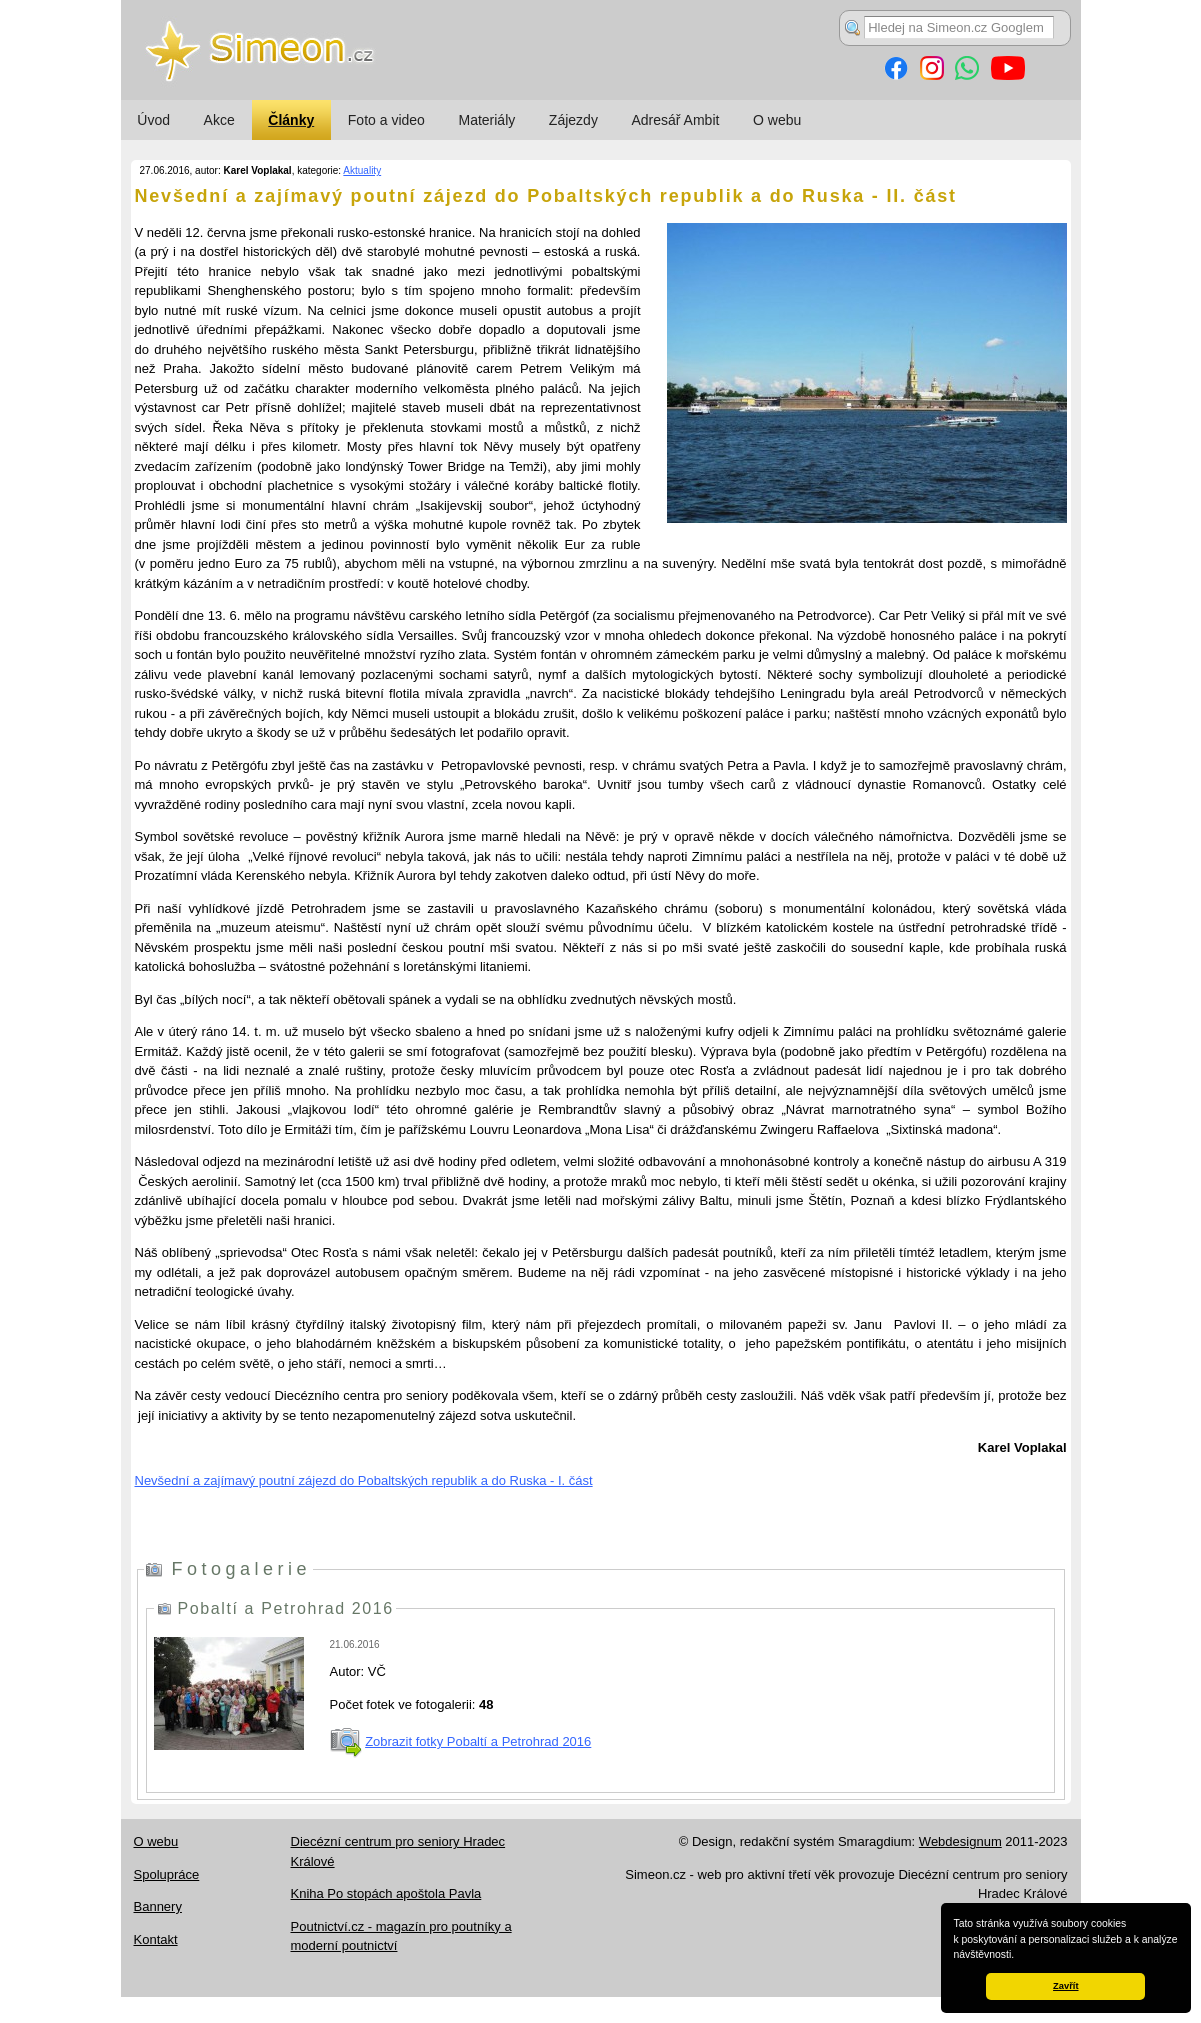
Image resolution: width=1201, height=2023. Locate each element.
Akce (219, 120)
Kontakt (156, 1939)
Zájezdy (573, 120)
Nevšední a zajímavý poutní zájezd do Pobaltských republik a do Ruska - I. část (364, 1480)
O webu (777, 120)
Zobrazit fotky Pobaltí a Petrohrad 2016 (478, 1741)
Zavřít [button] (1065, 1986)
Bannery (158, 1906)
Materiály (486, 120)
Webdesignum (960, 1841)
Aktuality (362, 170)
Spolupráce (167, 1874)
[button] (1019, 1956)
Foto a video (386, 120)
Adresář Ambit (675, 120)
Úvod (153, 120)
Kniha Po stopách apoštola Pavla (386, 1893)
